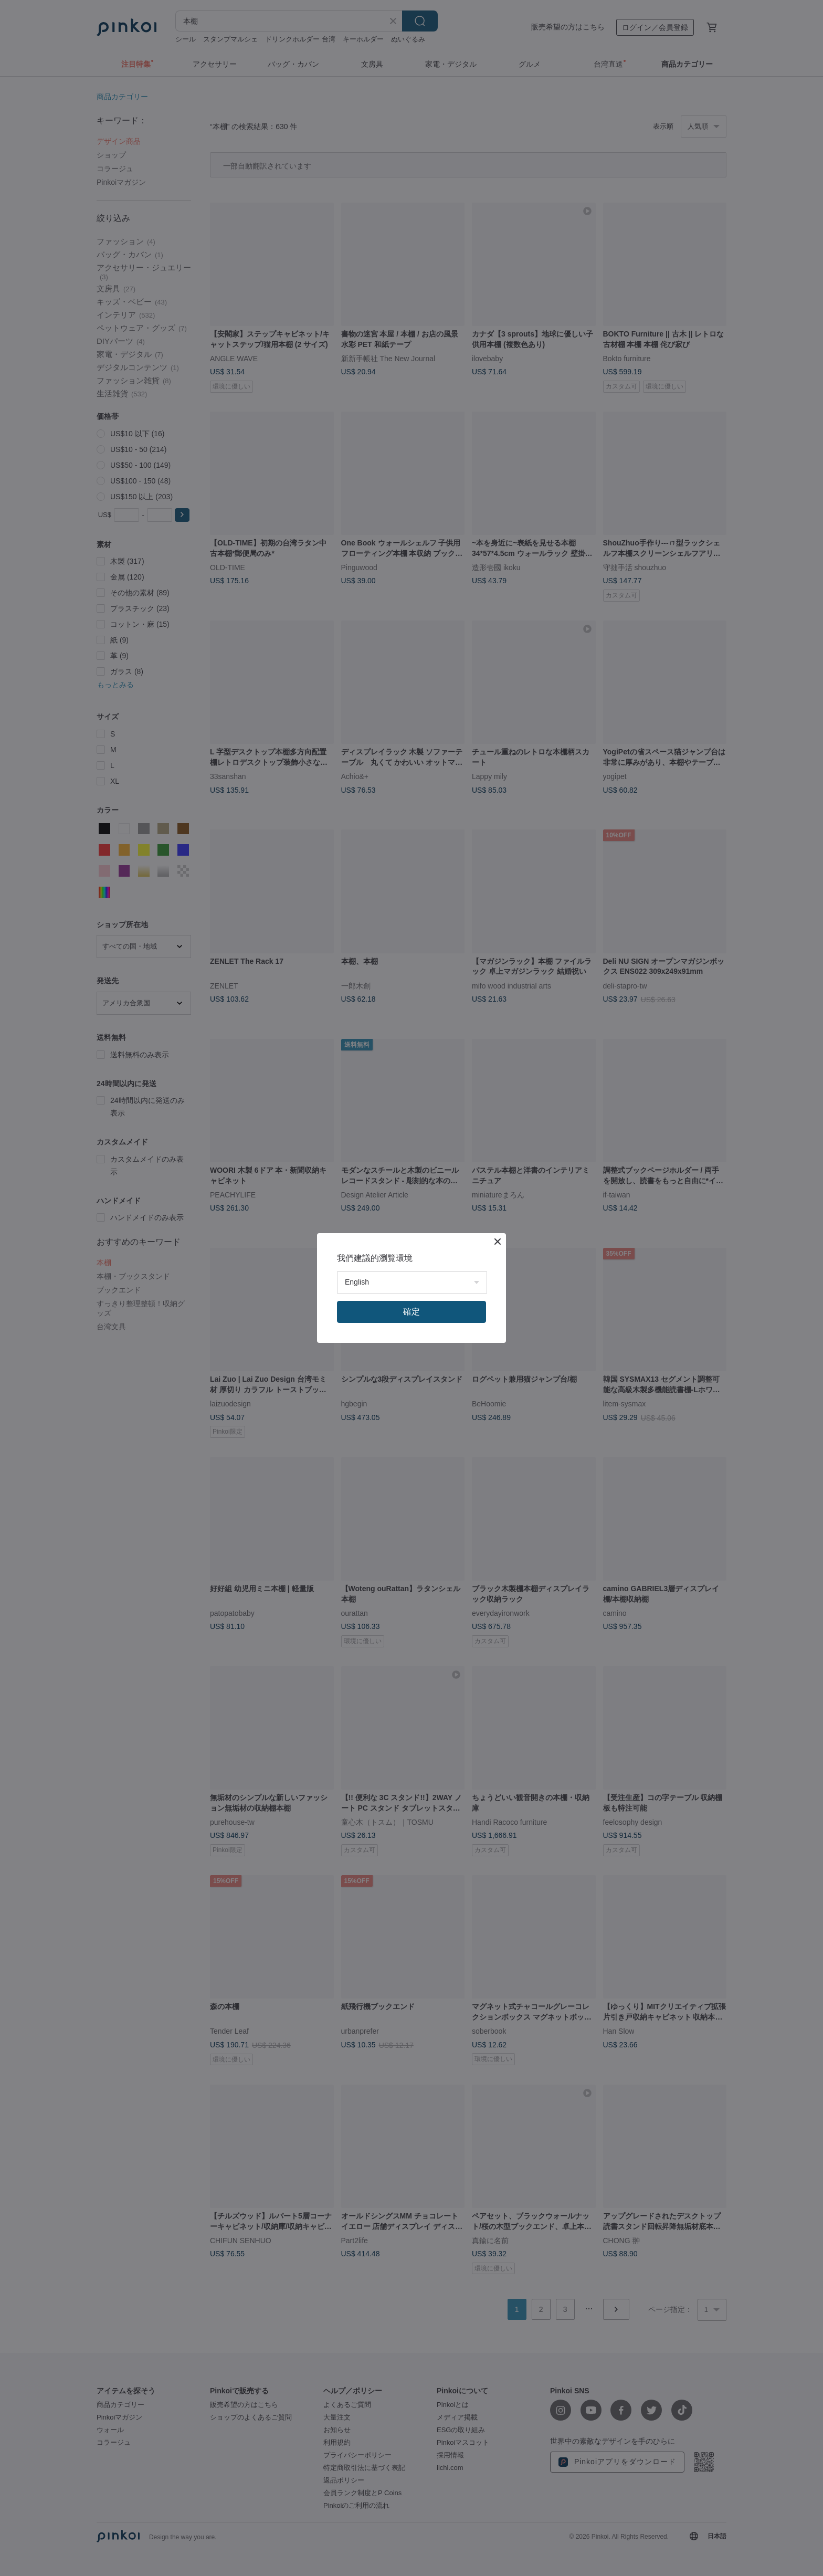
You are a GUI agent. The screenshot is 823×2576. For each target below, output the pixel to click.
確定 (411, 1311)
